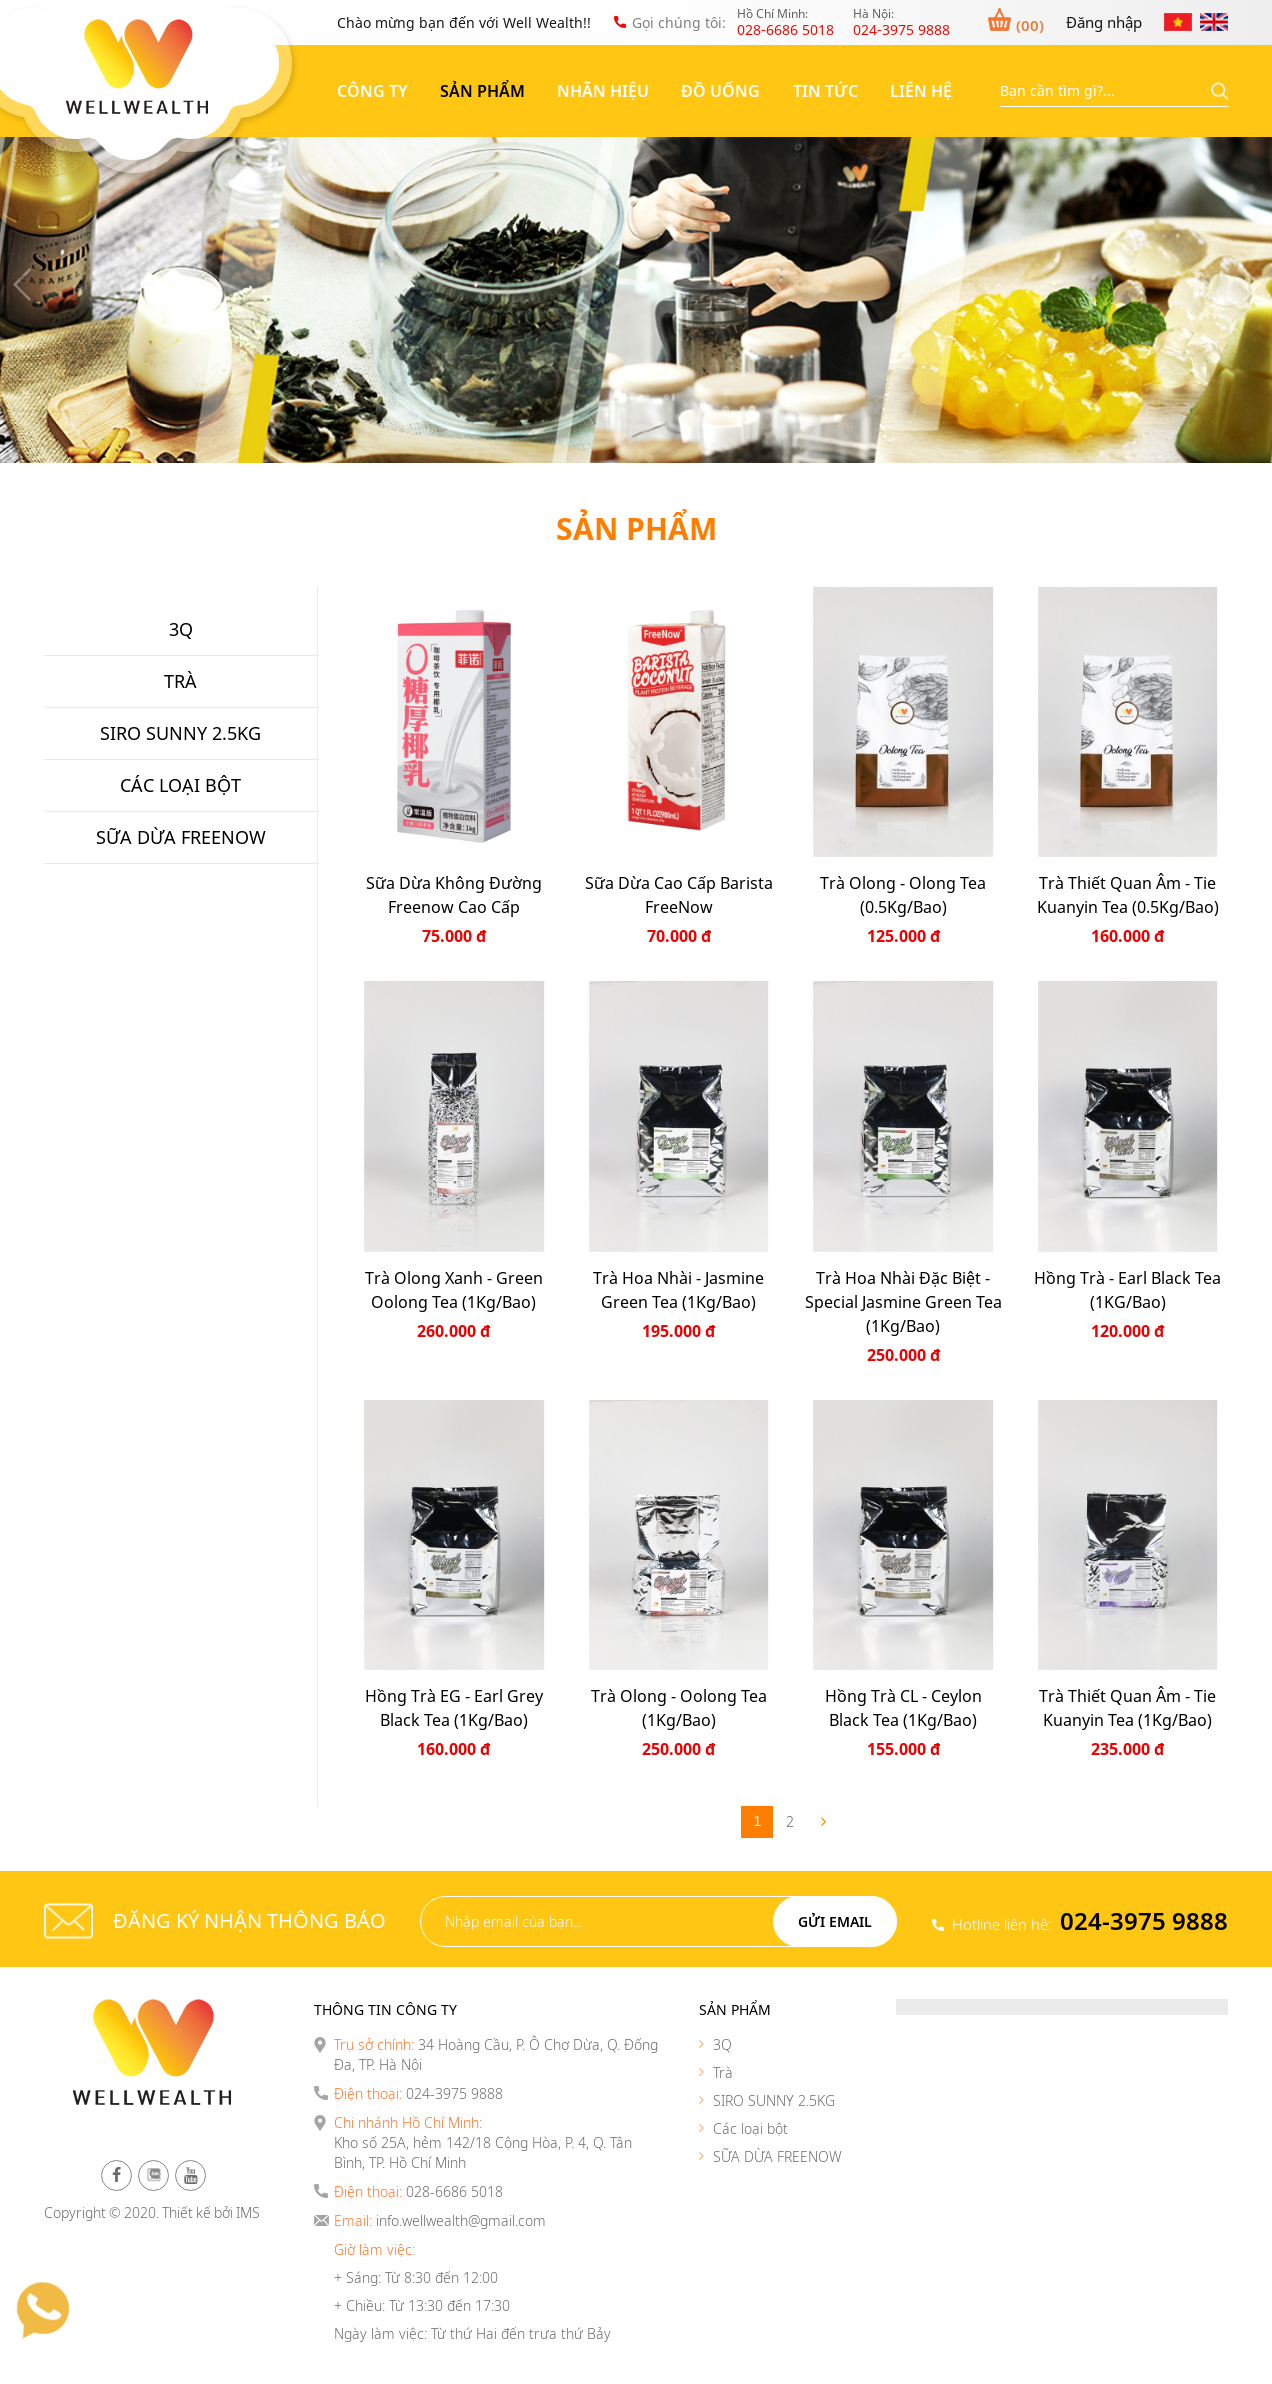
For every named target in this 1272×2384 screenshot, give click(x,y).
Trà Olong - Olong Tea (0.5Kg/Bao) (903, 895)
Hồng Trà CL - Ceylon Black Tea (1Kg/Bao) (903, 1708)
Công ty (372, 91)
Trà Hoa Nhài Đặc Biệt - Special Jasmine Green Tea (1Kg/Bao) (903, 1302)
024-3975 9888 (1144, 1920)
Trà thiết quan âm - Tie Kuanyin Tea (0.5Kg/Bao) (1128, 895)
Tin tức (825, 91)
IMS (248, 2212)
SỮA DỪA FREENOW (777, 2156)
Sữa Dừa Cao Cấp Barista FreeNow (679, 895)
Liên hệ (921, 91)
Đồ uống (720, 91)
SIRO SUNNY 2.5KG (774, 2100)
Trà (723, 2072)
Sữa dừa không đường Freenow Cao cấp (454, 895)
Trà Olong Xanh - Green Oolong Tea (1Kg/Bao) (454, 1290)
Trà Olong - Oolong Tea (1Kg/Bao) (679, 1708)
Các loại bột (750, 2128)
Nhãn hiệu (603, 91)
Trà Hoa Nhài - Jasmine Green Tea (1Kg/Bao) (678, 1290)
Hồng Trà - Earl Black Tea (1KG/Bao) (1127, 1290)
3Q (722, 2044)
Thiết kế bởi (197, 2212)
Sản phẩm (482, 91)
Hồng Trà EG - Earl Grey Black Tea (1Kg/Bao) (454, 1708)
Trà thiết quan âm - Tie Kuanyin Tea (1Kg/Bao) (1127, 1708)
